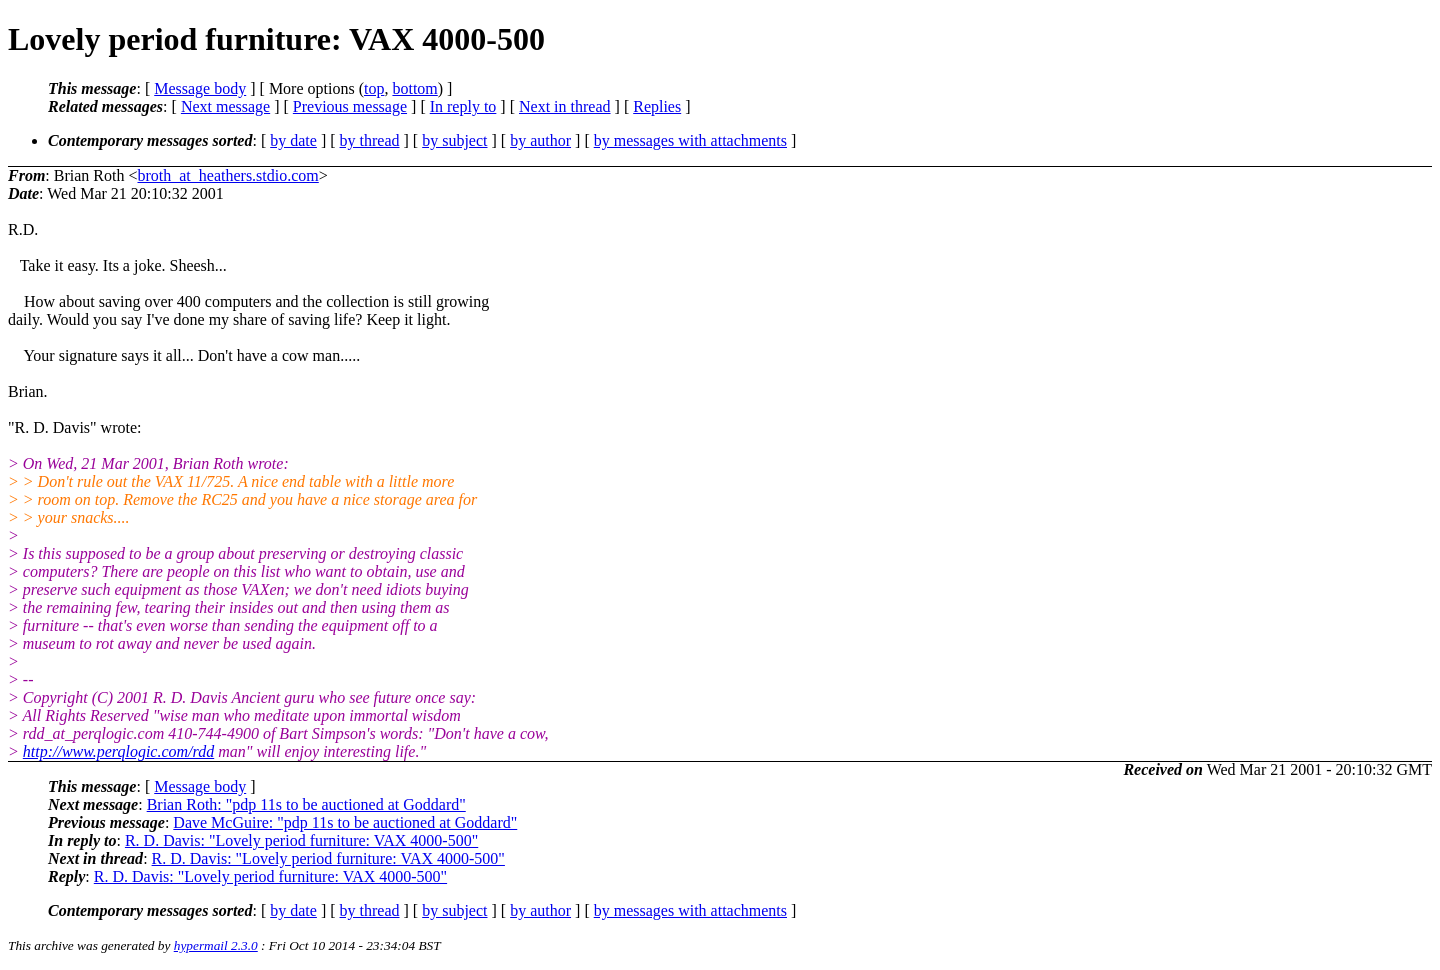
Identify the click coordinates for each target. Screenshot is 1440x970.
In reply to (463, 106)
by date (293, 140)
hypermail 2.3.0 (216, 945)
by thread (370, 140)
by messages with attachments (690, 140)
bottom (414, 88)
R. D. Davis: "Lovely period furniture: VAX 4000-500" (301, 840)
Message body (200, 88)
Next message (225, 106)
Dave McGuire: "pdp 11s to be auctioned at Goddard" (345, 822)
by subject (454, 140)
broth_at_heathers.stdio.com (227, 175)
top (374, 88)
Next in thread (565, 106)
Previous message (350, 106)
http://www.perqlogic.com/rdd (118, 751)
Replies (657, 106)
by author (540, 140)
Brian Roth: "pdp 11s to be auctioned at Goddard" (306, 804)
